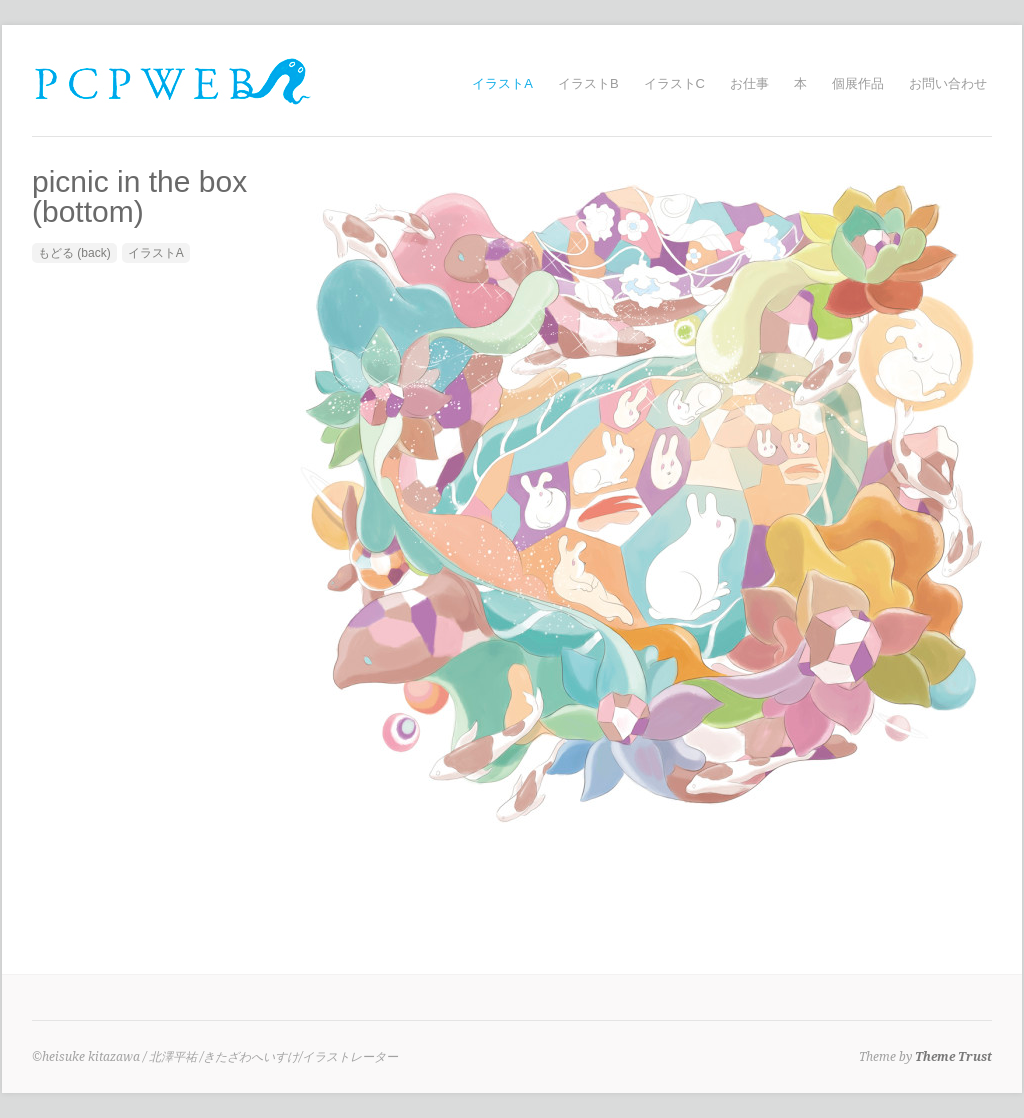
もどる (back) (74, 253)
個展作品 (858, 83)
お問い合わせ (948, 83)
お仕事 (749, 83)
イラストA (502, 83)
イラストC (674, 83)
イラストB (588, 83)
